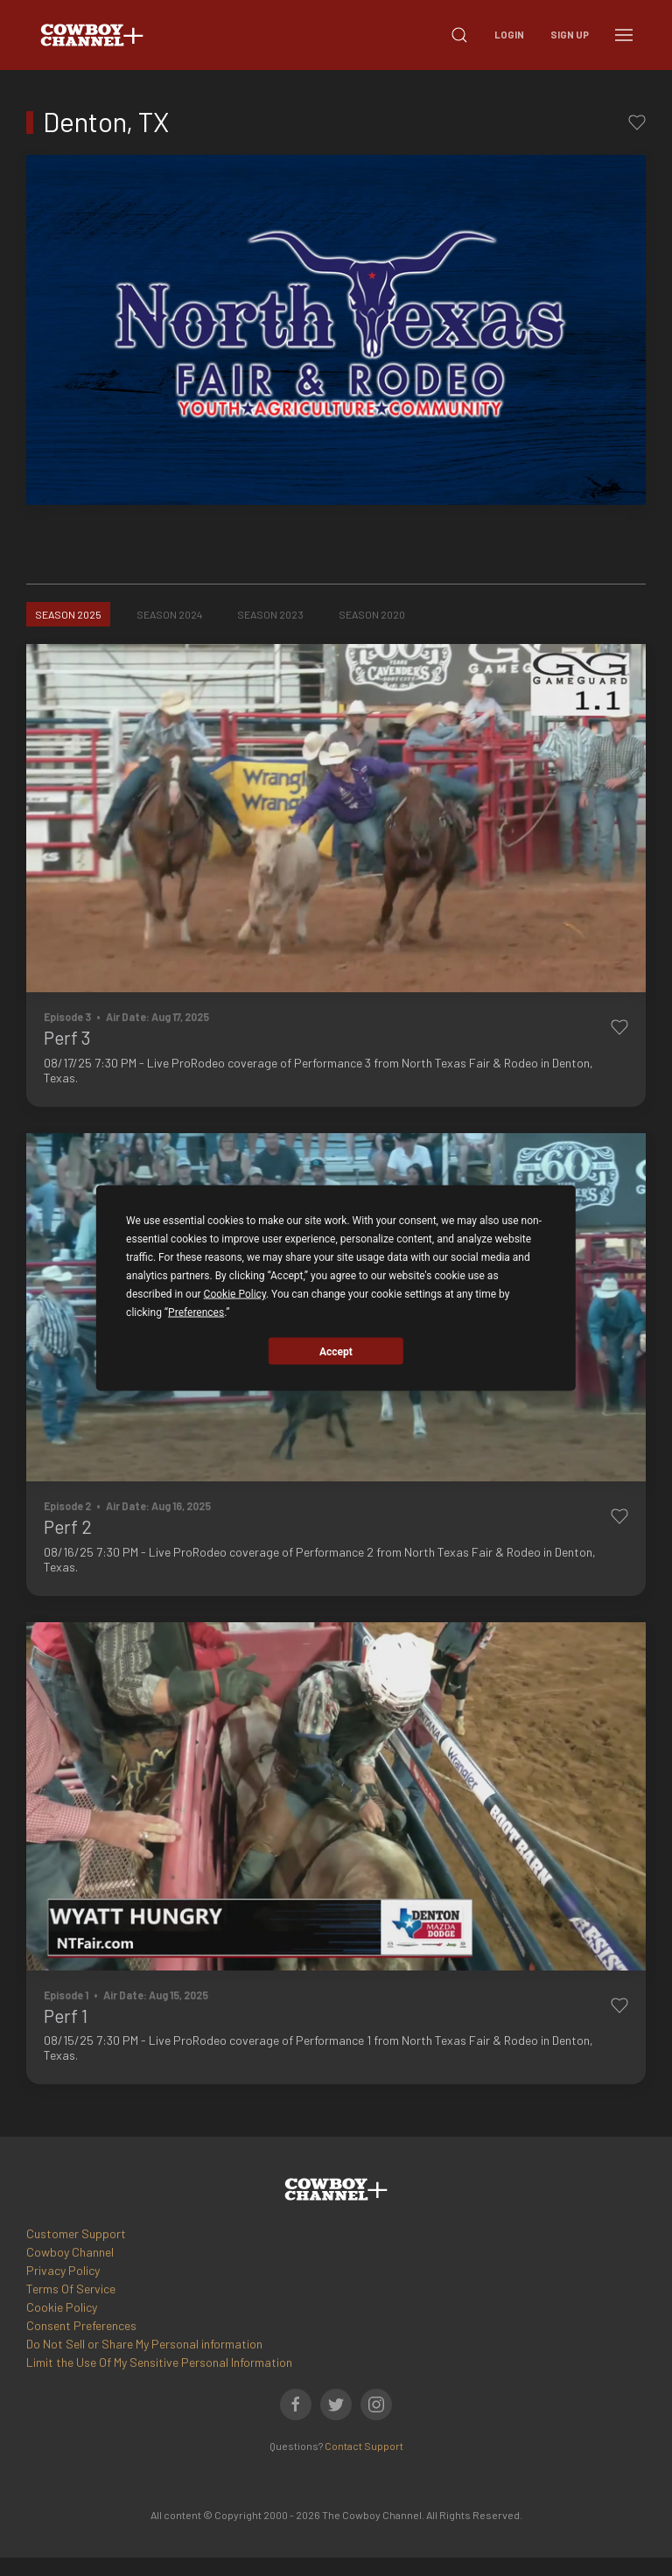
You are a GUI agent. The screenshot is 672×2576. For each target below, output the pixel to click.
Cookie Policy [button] (235, 1294)
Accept (336, 1351)
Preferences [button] (196, 1312)
